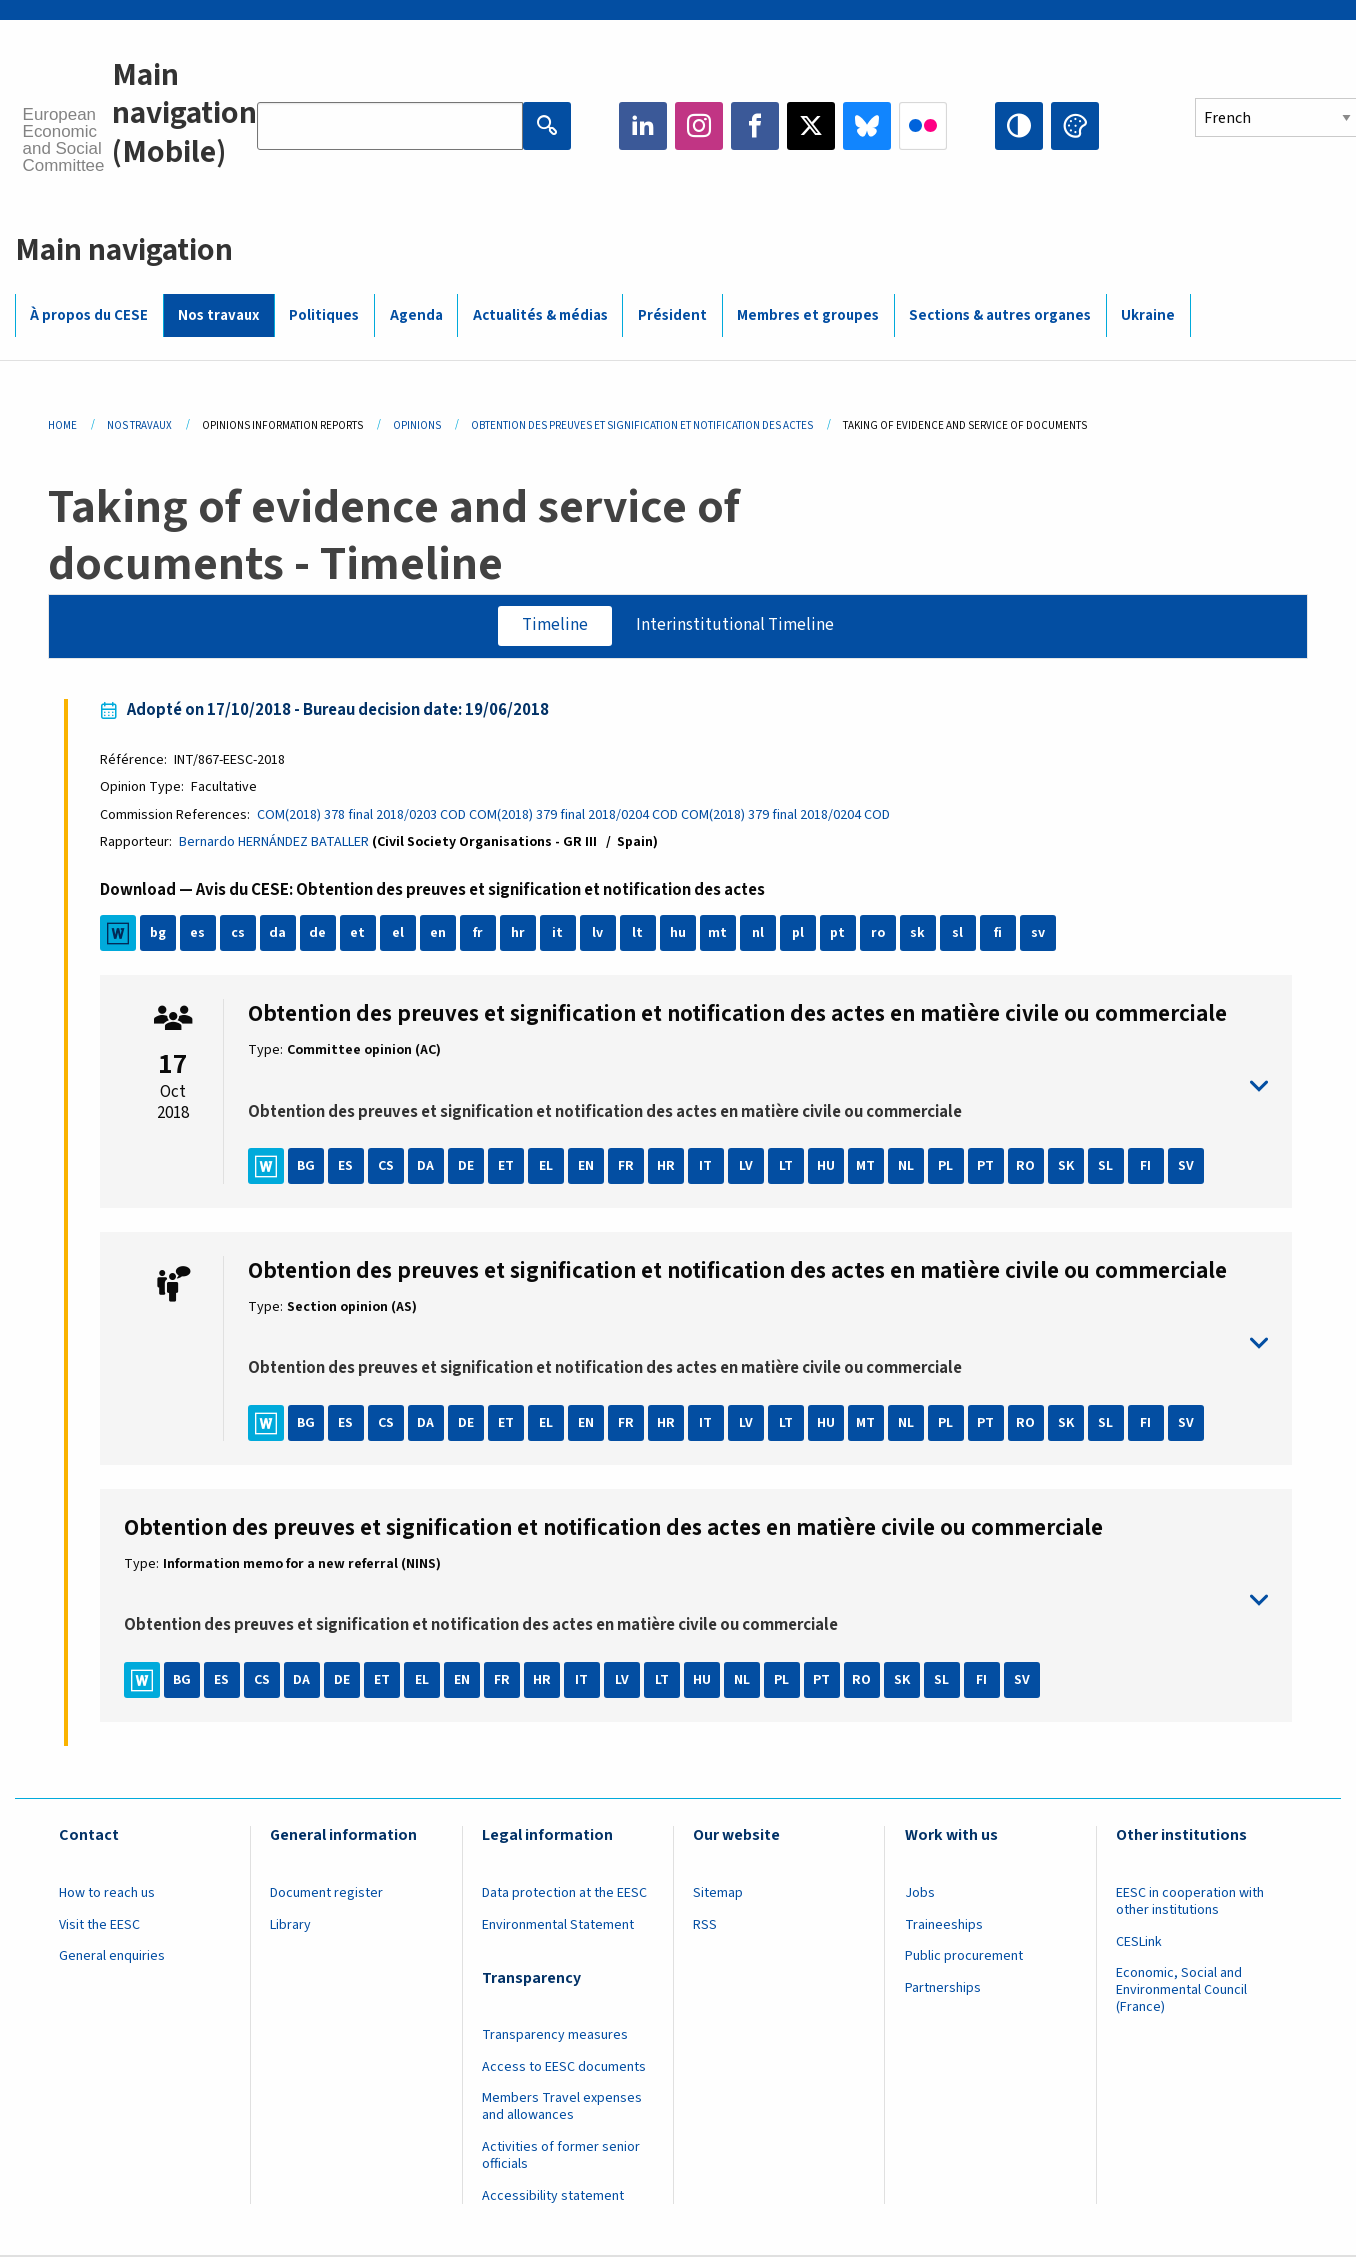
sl (957, 933)
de (317, 933)
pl (798, 933)
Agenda (416, 315)
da (277, 933)
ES (345, 1166)
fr (478, 933)
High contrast (1019, 126)
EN (586, 1166)
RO (1025, 1166)
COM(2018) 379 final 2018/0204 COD (573, 815)
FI (1145, 1166)
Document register (326, 1893)
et (357, 933)
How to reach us (107, 1893)
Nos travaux (218, 315)
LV (746, 1166)
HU (826, 1166)
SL (1105, 1166)
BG (306, 1166)
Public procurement (964, 1956)
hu (678, 933)
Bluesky (867, 126)
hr (518, 933)
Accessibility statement (553, 2196)
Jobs (920, 1893)
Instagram (699, 126)
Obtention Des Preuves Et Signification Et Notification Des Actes (642, 425)
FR (626, 1166)
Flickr (923, 126)
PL (945, 1166)
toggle (758, 1086)
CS (386, 1166)
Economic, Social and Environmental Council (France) (1181, 1990)
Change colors (1075, 126)
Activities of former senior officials (561, 2155)
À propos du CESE (89, 315)
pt (837, 933)
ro (878, 933)
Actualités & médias (540, 315)
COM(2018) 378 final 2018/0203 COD (361, 815)
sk (917, 933)
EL (546, 1166)
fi (998, 933)
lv (597, 933)
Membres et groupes (808, 315)
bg (158, 933)
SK (1066, 1166)
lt (637, 933)
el (398, 933)
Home (62, 425)
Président (672, 315)
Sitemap (718, 1893)
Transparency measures (555, 2035)
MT (865, 1166)
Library (290, 1925)
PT (985, 1166)
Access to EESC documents (564, 2067)
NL (906, 1166)
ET (506, 1166)
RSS (705, 1925)
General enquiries (112, 1956)
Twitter (811, 126)
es (197, 933)
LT (786, 1166)
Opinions (417, 425)
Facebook (755, 126)
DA (425, 1166)
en (438, 933)
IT (705, 1166)
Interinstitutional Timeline (735, 625)
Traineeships (944, 1925)
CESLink (1139, 1942)
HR (666, 1166)
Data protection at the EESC (564, 1893)
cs (238, 933)
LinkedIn (643, 126)
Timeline (555, 625)
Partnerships (943, 1988)
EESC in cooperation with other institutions (1190, 1901)
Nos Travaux (139, 425)
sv (1038, 933)
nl (758, 933)
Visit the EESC (99, 1925)
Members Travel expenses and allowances (562, 2106)
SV (1186, 1166)
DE (466, 1166)
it (557, 933)
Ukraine (1148, 315)
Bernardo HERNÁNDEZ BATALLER (274, 842)
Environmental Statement (558, 1925)
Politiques (324, 315)
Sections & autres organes (1000, 315)
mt (717, 933)
